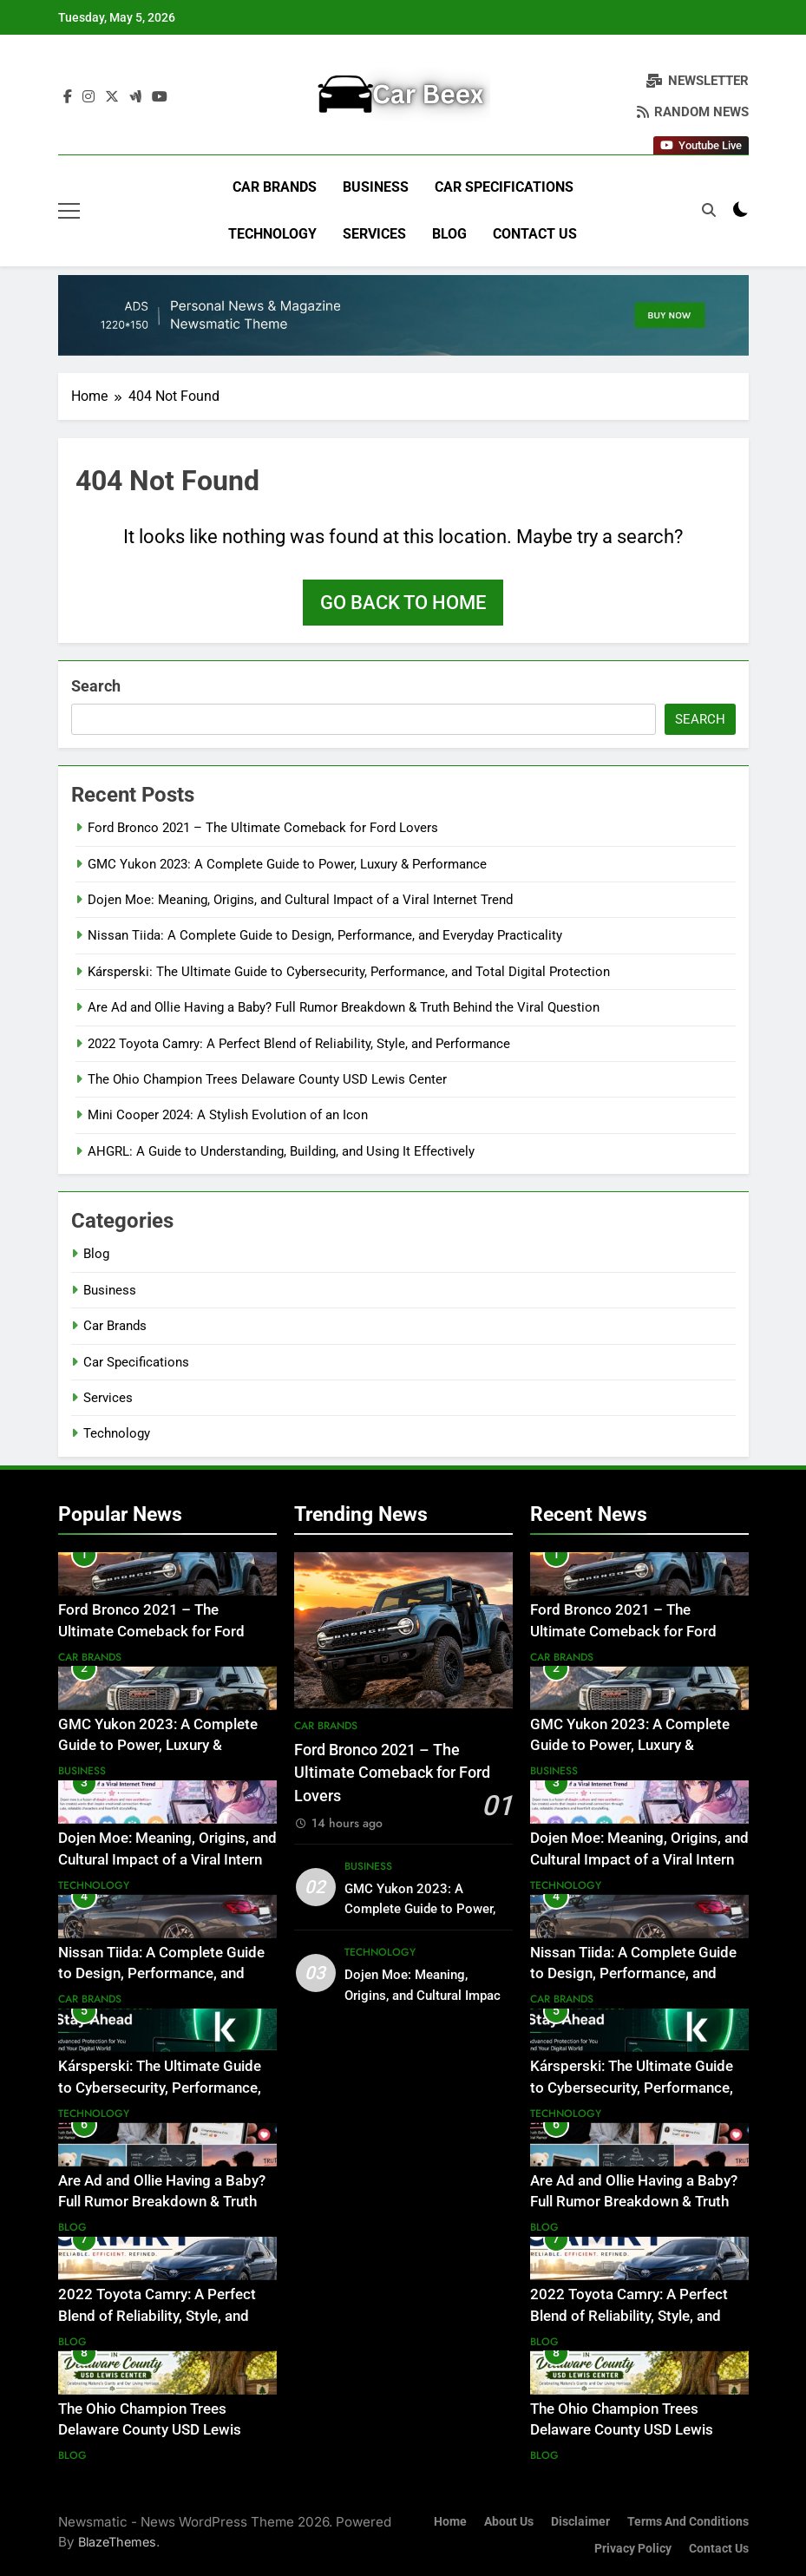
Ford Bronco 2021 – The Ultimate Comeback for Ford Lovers (263, 828)
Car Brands (275, 187)
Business (376, 187)
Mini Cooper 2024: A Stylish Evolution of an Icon (228, 1115)
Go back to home (403, 602)
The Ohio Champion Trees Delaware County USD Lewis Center (267, 1079)
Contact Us (535, 234)
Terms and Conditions (688, 2521)
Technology (272, 234)
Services (374, 234)
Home (450, 2521)
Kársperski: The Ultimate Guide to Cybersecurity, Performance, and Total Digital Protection (349, 972)
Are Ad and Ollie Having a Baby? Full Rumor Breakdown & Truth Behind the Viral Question (344, 1007)
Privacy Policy (633, 2548)
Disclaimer (580, 2521)
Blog (449, 234)
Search (96, 686)
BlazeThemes (117, 2541)
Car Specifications (504, 187)
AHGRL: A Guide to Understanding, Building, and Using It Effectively (281, 1151)
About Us (509, 2521)
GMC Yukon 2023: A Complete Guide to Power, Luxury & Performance (287, 864)
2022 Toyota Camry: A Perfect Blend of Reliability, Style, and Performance (299, 1044)
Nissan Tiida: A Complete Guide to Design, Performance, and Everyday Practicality (325, 935)
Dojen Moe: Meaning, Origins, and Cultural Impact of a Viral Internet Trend (300, 900)
